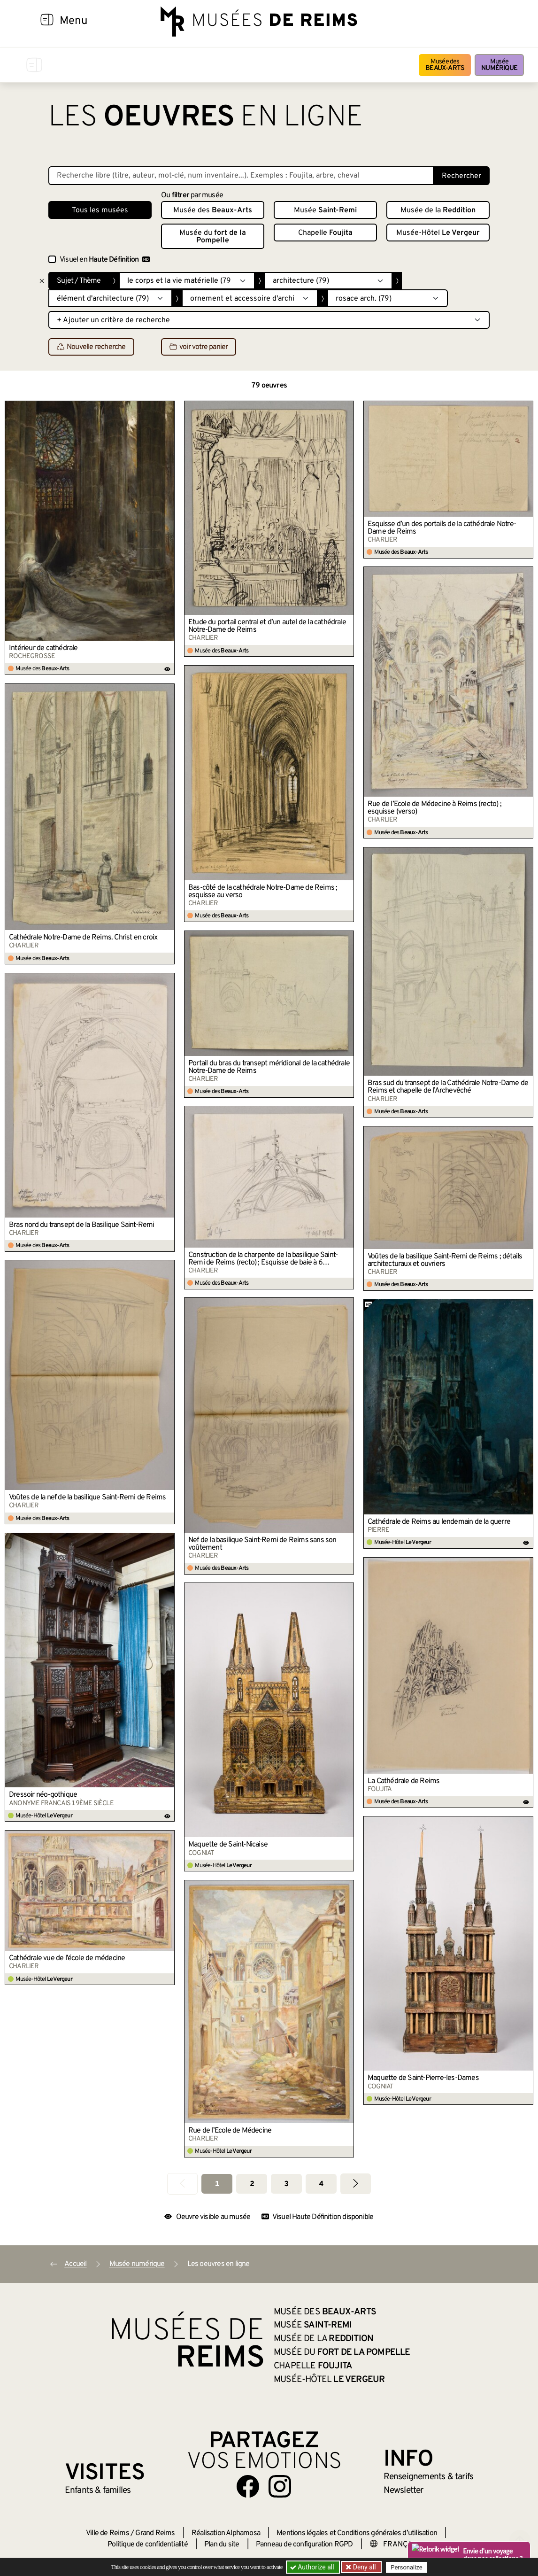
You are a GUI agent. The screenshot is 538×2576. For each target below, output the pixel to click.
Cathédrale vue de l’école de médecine (67, 1958)
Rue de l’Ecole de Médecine (229, 2130)
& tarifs (429, 2477)
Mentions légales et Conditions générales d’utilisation (357, 2533)
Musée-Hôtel (438, 233)
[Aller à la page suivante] (355, 2183)
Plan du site (221, 2544)
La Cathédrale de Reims (403, 1781)
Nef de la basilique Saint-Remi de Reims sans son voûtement (262, 1544)
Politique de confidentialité (148, 2544)
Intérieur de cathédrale (43, 648)
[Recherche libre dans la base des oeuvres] (241, 175)
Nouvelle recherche (91, 347)
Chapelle (325, 233)
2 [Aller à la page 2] (252, 2184)
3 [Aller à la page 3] (286, 2184)
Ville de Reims (107, 2533)
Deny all (363, 2567)
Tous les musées (100, 210)
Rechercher (461, 176)
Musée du (212, 236)
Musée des (444, 65)
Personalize (406, 2567)
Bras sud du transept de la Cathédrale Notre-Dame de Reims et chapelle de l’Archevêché (448, 1086)
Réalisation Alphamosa (226, 2533)
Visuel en (105, 259)
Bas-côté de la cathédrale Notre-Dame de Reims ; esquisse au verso (262, 891)
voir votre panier (198, 347)
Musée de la (438, 210)
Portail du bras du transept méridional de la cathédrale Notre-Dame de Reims (269, 1067)
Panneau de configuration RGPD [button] (304, 2544)
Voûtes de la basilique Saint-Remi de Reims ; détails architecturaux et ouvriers (445, 1260)
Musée (499, 65)
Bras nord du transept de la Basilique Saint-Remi (81, 1225)
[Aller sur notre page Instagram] (280, 2486)
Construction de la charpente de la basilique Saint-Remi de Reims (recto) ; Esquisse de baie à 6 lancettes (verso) (263, 1258)
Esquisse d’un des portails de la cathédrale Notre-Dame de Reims (442, 527)
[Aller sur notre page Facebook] (248, 2486)
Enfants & (98, 2490)
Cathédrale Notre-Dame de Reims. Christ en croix (83, 937)
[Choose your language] (399, 2544)
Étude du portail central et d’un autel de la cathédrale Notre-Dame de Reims (267, 626)
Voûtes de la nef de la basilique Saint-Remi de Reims (87, 1497)
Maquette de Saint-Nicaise (228, 1844)
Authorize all (313, 2567)
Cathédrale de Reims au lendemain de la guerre (439, 1522)
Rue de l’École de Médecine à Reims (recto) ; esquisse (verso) (434, 807)
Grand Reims (155, 2533)
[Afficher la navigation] (47, 21)
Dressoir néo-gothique (43, 1795)
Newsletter (403, 2490)
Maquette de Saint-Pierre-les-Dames (423, 2078)
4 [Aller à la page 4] (321, 2184)
